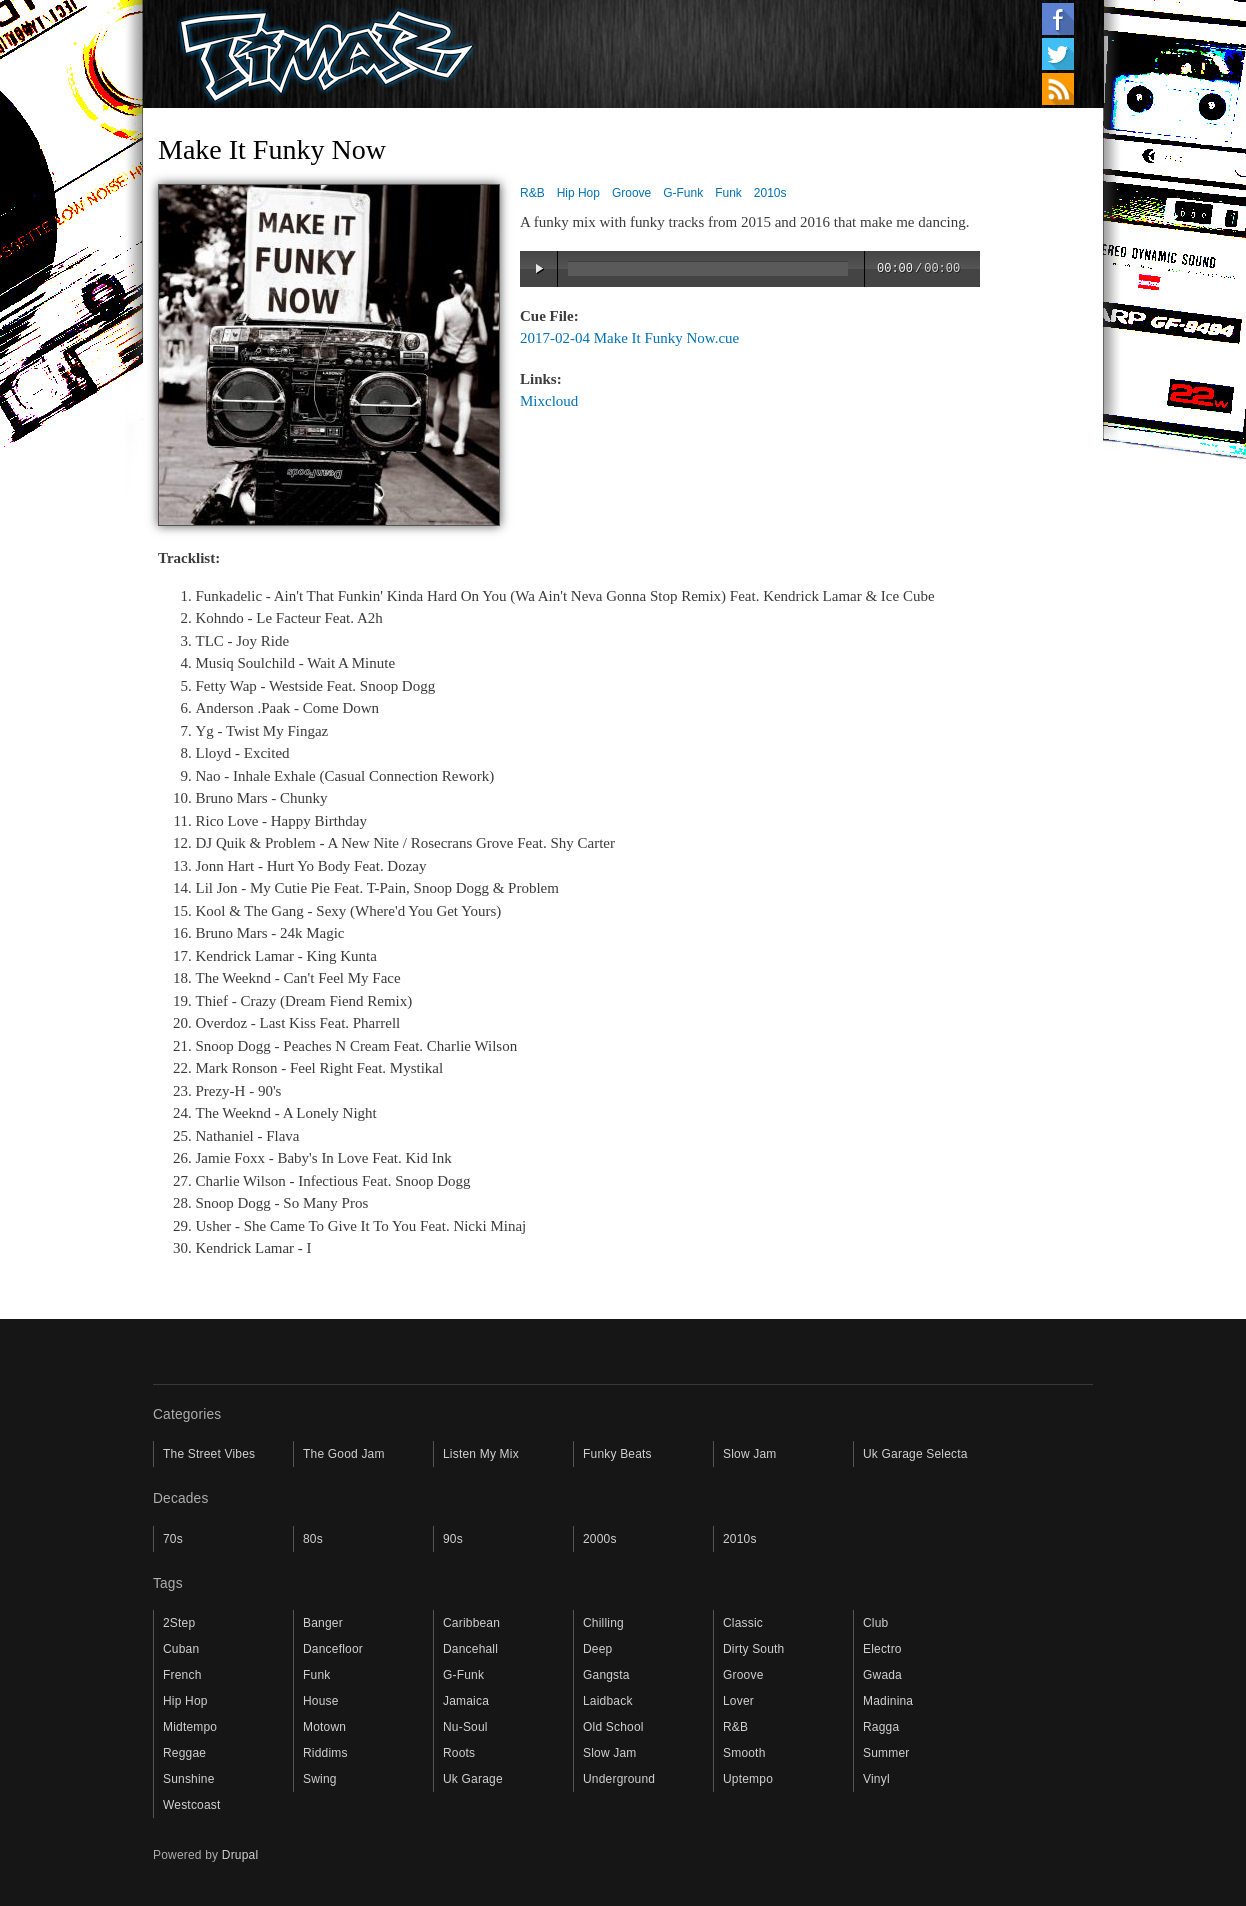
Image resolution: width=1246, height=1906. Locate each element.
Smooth (744, 1753)
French (182, 1675)
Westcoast (192, 1805)
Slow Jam (750, 1454)
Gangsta (606, 1675)
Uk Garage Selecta (915, 1454)
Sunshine (189, 1779)
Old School (613, 1727)
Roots (459, 1753)
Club (875, 1623)
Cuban (181, 1649)
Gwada (882, 1675)
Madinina (888, 1701)
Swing (320, 1779)
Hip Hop (578, 193)
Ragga (881, 1727)
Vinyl (876, 1779)
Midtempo (190, 1727)
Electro (882, 1649)
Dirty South (753, 1649)
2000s (600, 1539)
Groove (631, 193)
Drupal (240, 1855)
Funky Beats (617, 1454)
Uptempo (748, 1779)
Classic (743, 1623)
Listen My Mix (481, 1454)
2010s (770, 193)
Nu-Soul (465, 1727)
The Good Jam (344, 1454)
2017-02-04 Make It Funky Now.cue (629, 338)
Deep (597, 1649)
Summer (886, 1753)
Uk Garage (473, 1779)
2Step (179, 1623)
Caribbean (471, 1623)
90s (453, 1539)
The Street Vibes (209, 1454)
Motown (324, 1727)
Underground (619, 1779)
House (321, 1701)
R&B (532, 193)
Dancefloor (333, 1649)
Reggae (184, 1753)
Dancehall (470, 1649)
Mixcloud (549, 401)
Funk (728, 193)
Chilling (603, 1623)
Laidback (608, 1701)
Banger (323, 1623)
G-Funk (683, 193)
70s (173, 1539)
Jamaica (466, 1701)
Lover (738, 1701)
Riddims (325, 1753)
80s (313, 1539)
